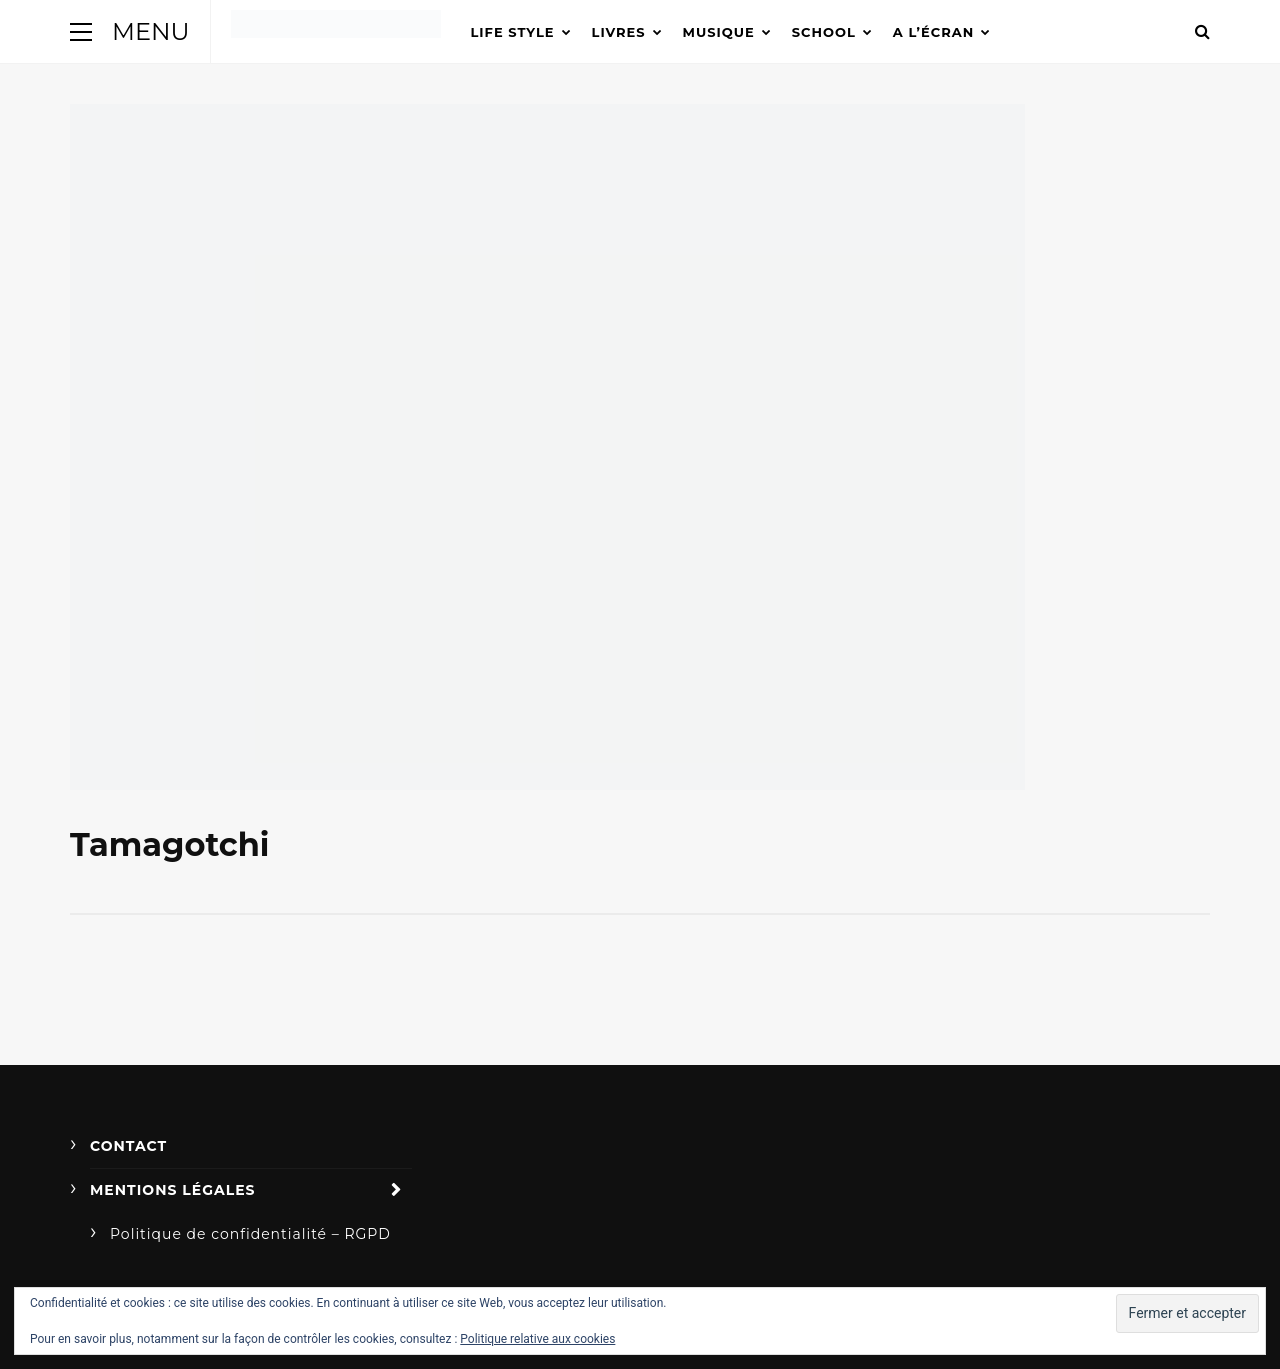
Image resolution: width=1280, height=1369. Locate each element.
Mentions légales (173, 1190)
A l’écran (933, 32)
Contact (128, 1146)
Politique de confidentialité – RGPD (250, 1234)
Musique (719, 32)
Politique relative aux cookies (537, 1339)
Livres (619, 32)
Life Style (513, 32)
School (824, 32)
